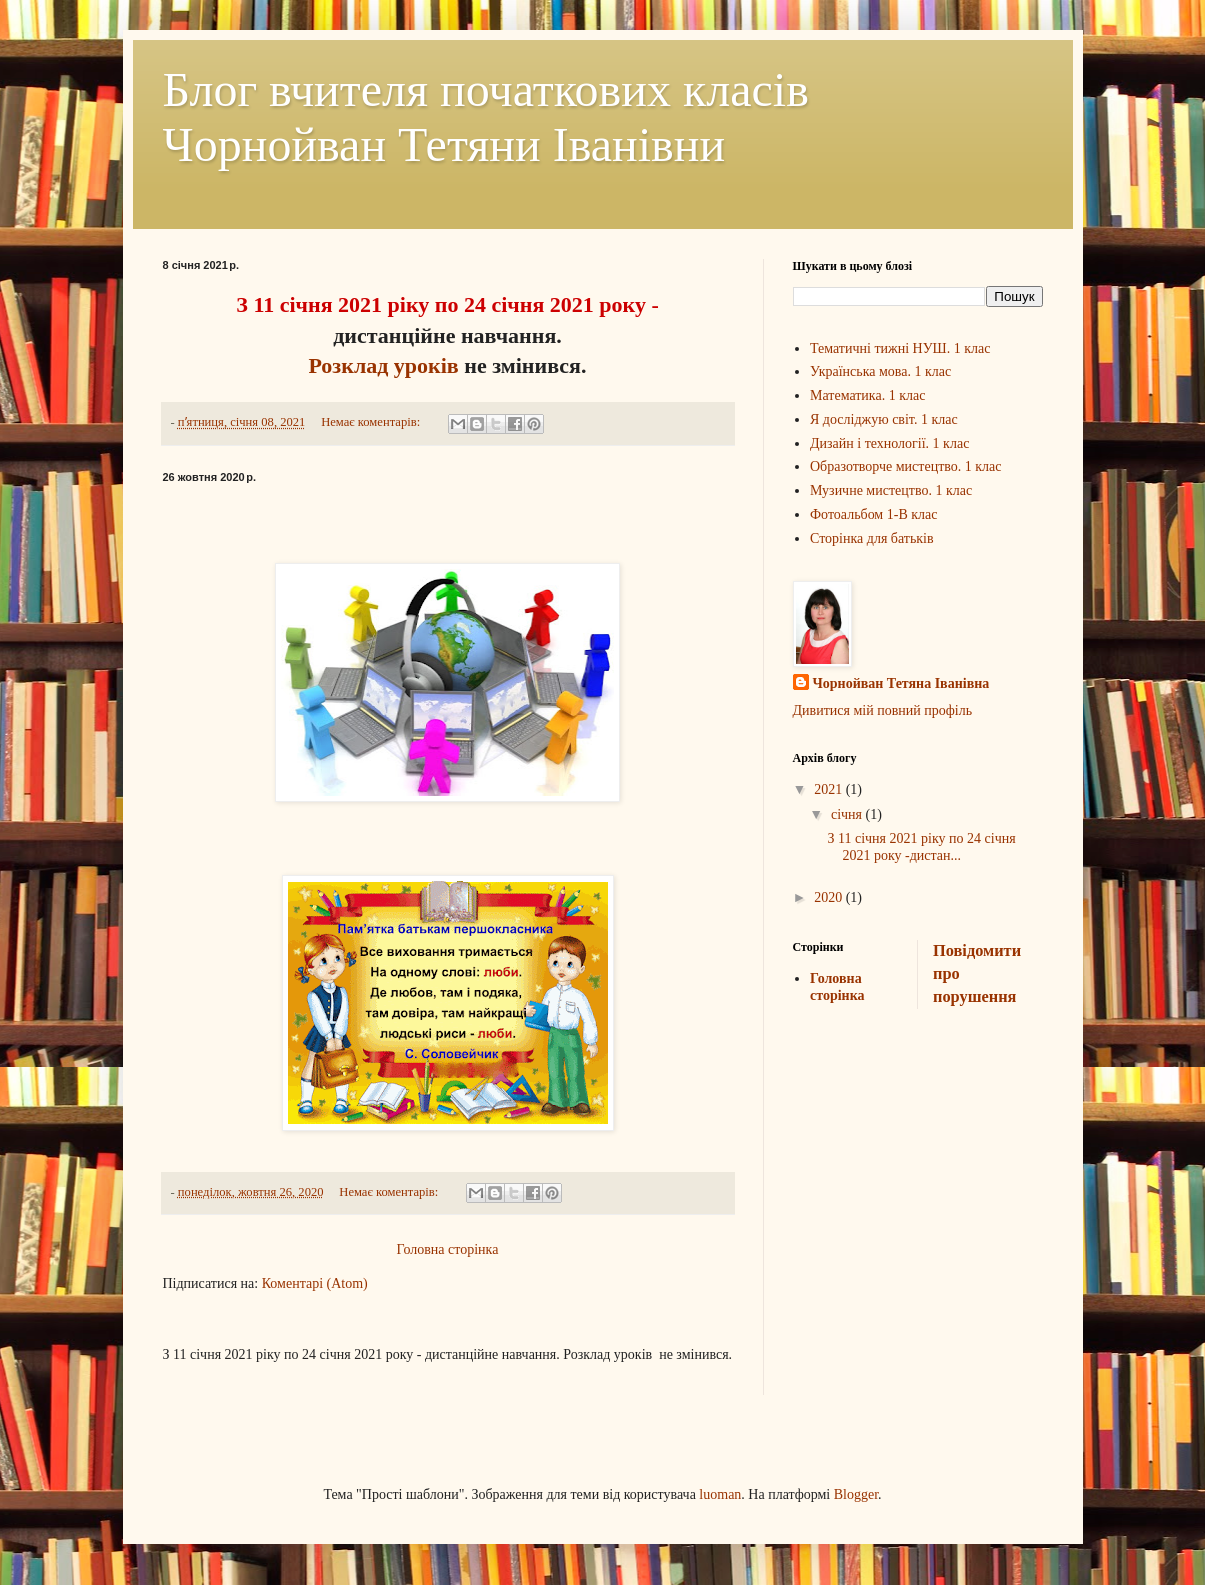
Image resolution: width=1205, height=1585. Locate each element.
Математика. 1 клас (867, 395)
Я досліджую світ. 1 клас (884, 419)
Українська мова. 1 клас (880, 371)
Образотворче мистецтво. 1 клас (906, 466)
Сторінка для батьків (872, 538)
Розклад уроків (383, 365)
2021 (830, 789)
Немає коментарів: (372, 422)
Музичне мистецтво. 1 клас (891, 490)
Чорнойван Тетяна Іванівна (901, 683)
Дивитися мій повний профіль (883, 710)
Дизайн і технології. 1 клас (889, 443)
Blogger (856, 1494)
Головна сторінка (448, 1249)
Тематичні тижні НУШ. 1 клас (900, 348)
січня (848, 814)
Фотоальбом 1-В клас (873, 514)
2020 (830, 897)
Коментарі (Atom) (315, 1283)
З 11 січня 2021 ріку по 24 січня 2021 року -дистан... (921, 847)
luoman (720, 1494)
